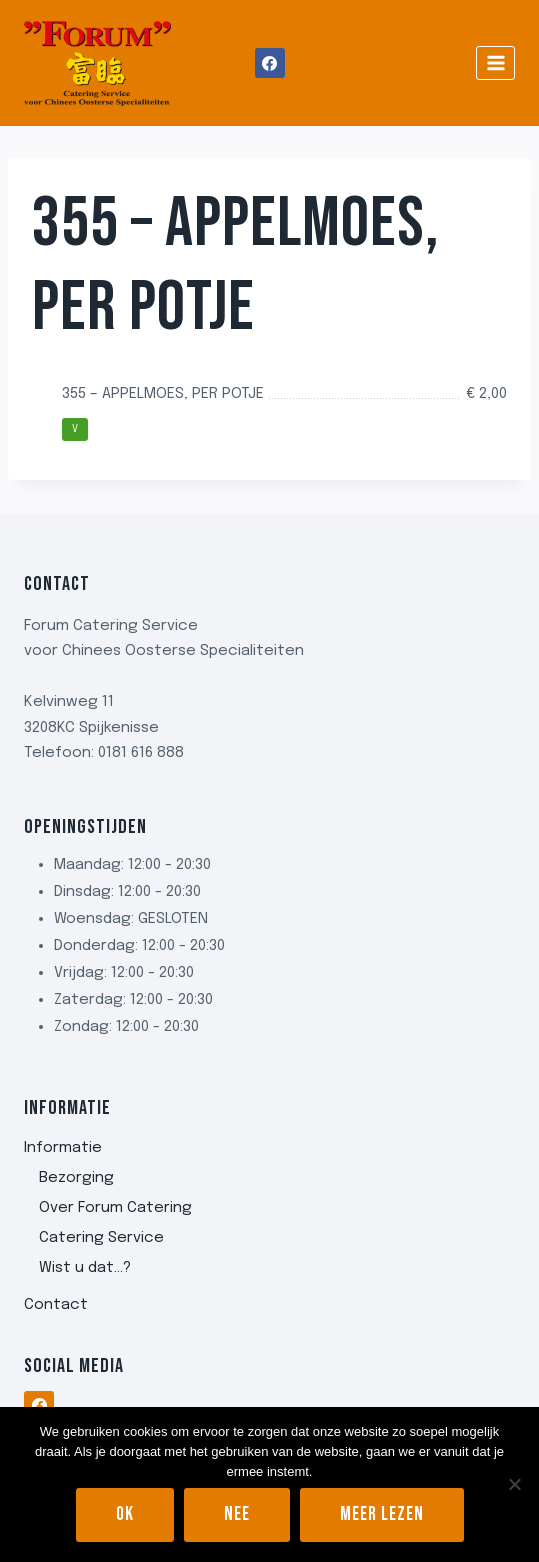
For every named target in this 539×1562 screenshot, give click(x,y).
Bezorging (76, 1178)
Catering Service (101, 1238)
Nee (237, 1514)
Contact (56, 1305)
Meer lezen (382, 1514)
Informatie (63, 1148)
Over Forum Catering (115, 1208)
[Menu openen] (495, 62)
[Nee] (514, 1484)
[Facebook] (270, 63)
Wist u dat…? (85, 1268)
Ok (125, 1514)
